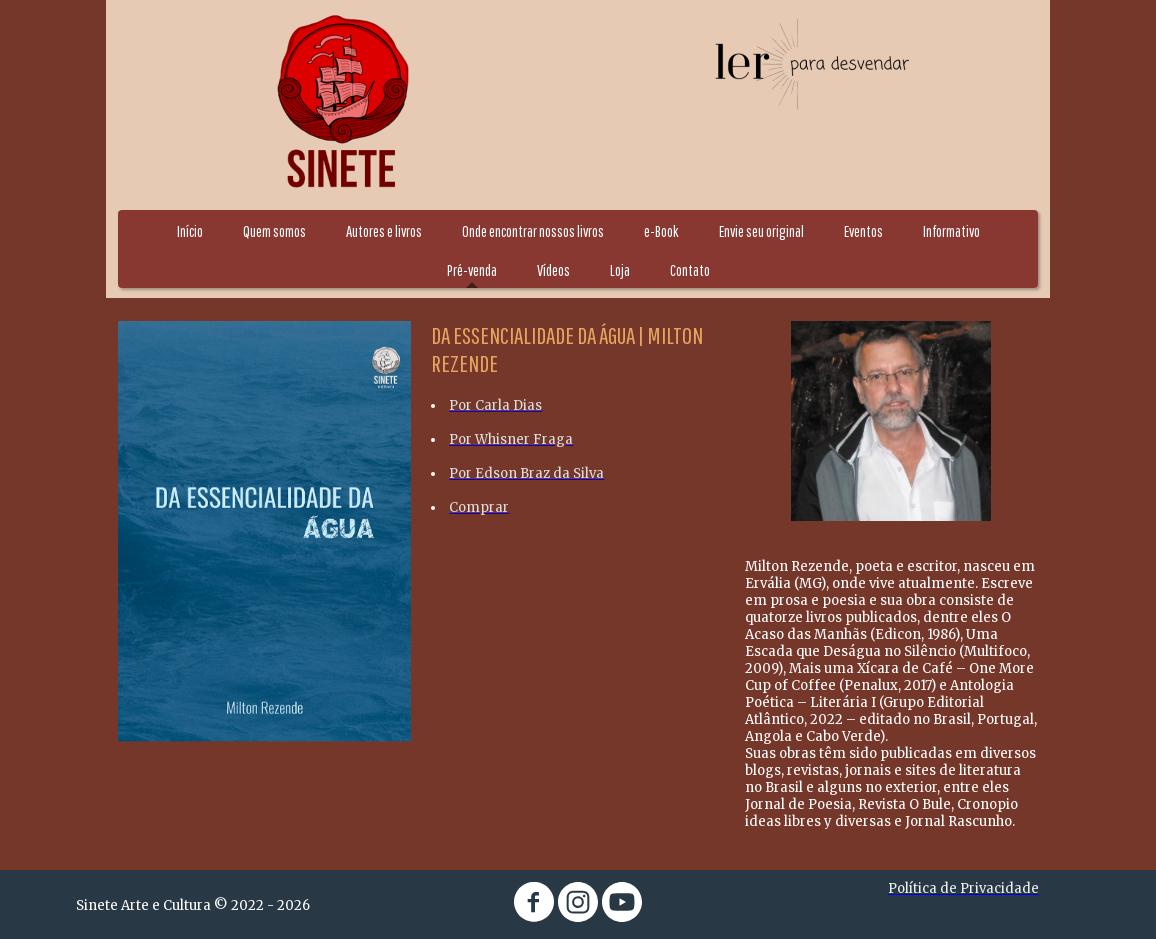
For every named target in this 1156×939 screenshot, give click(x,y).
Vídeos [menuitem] (553, 270)
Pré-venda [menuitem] (472, 270)
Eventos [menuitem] (863, 231)
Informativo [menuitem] (951, 231)
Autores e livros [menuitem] (384, 231)
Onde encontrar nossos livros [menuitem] (533, 231)
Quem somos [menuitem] (274, 231)
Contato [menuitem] (690, 270)
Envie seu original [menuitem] (761, 231)
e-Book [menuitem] (661, 231)
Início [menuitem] (190, 231)
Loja (620, 270)
